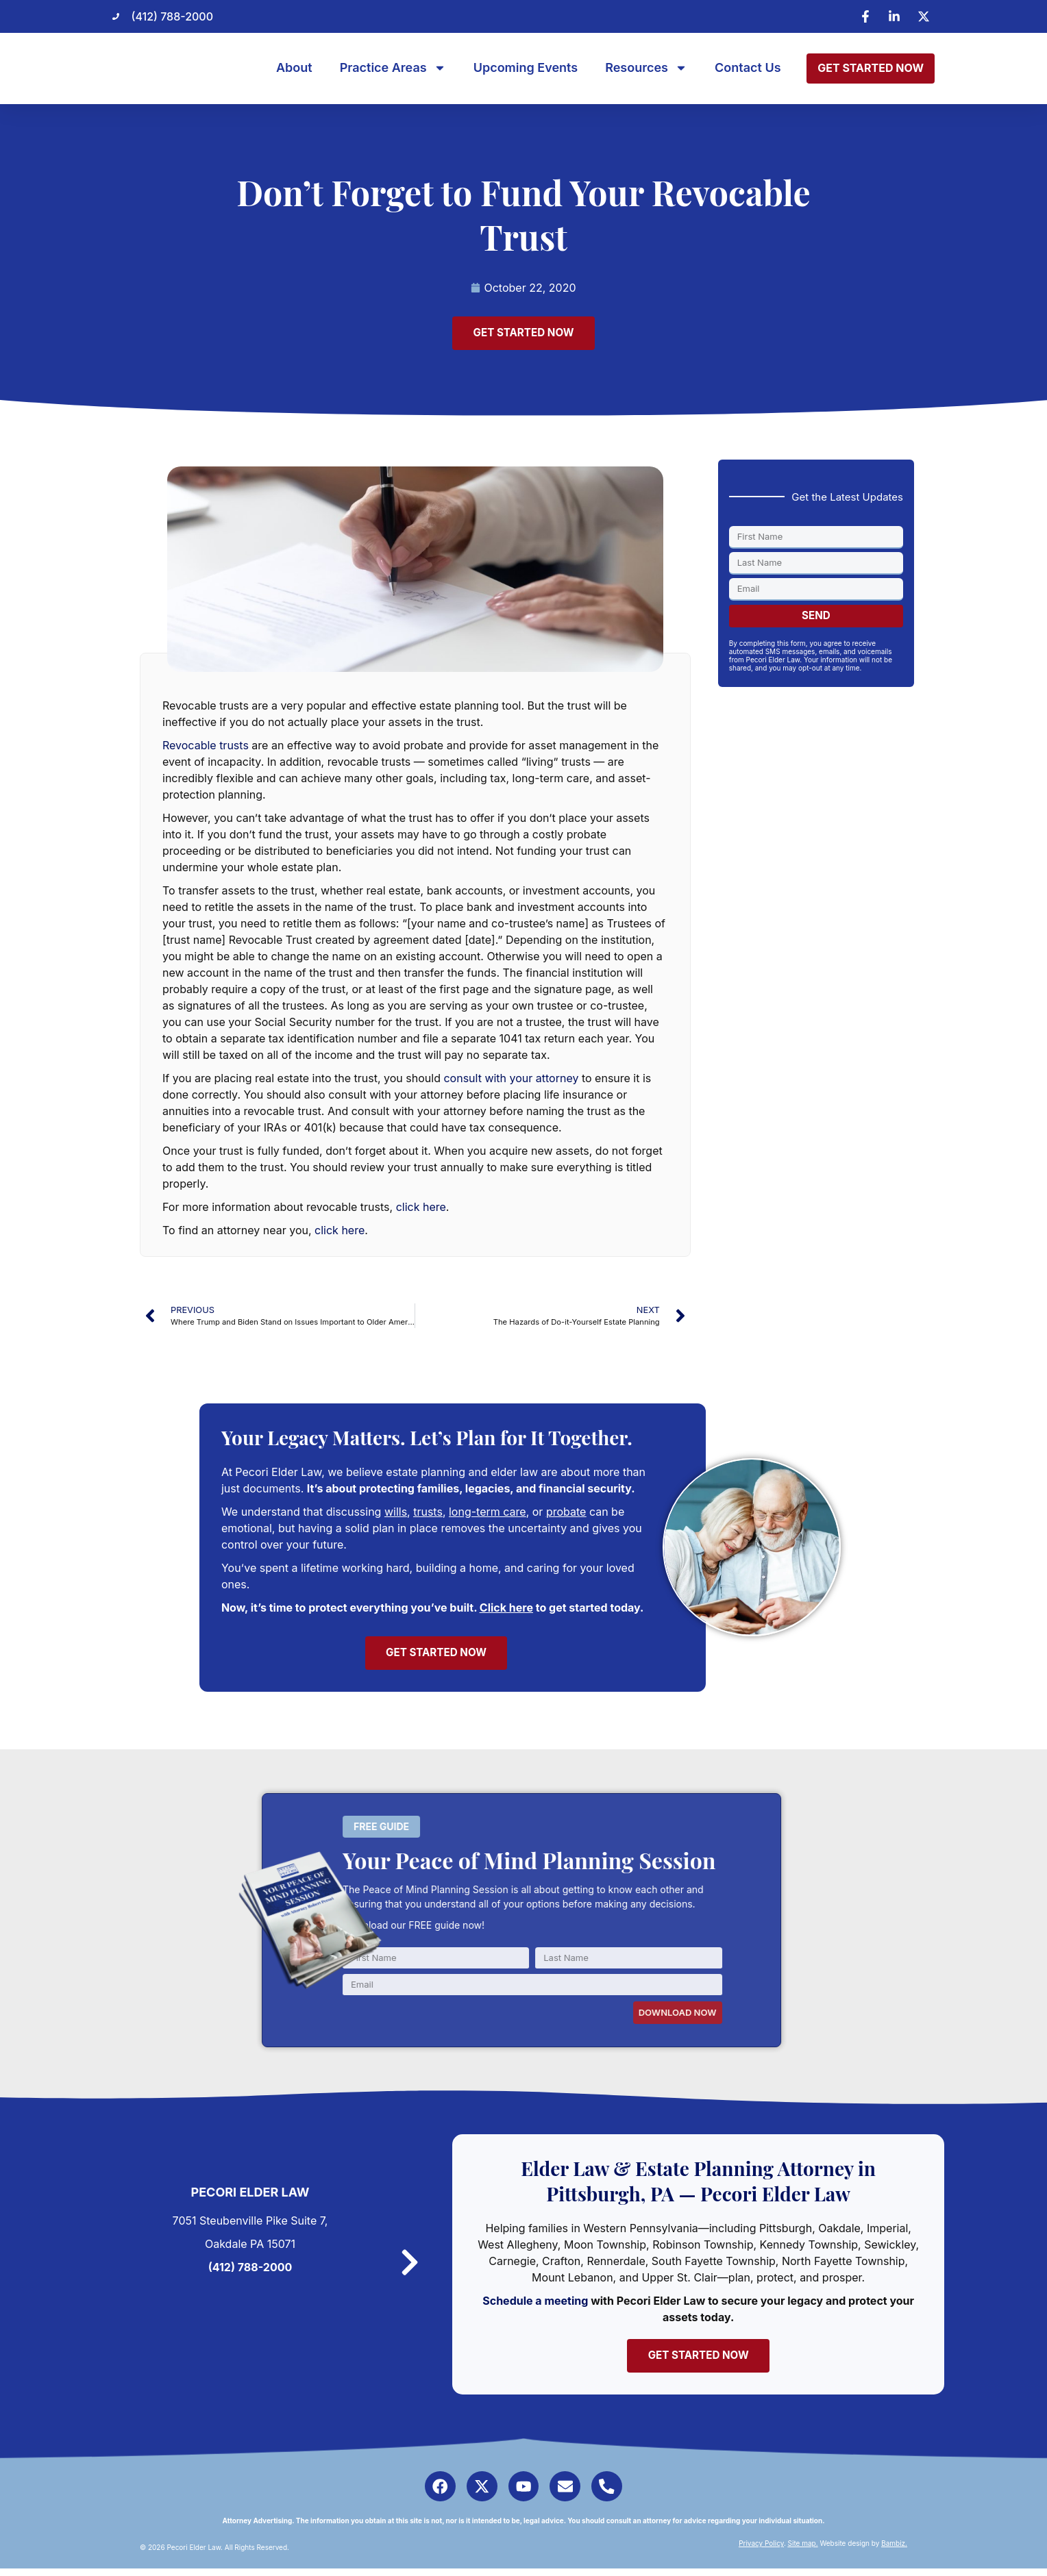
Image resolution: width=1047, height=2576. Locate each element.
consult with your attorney (510, 1079)
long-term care (487, 1514)
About (294, 68)
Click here (506, 1609)
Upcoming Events (525, 68)
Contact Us (748, 68)
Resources (646, 68)
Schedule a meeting (539, 2304)
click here (421, 1208)
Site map (802, 2551)
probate (566, 1514)
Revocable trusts (205, 746)
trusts (428, 1514)
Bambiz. (894, 2551)
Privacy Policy (761, 2551)
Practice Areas (393, 68)
